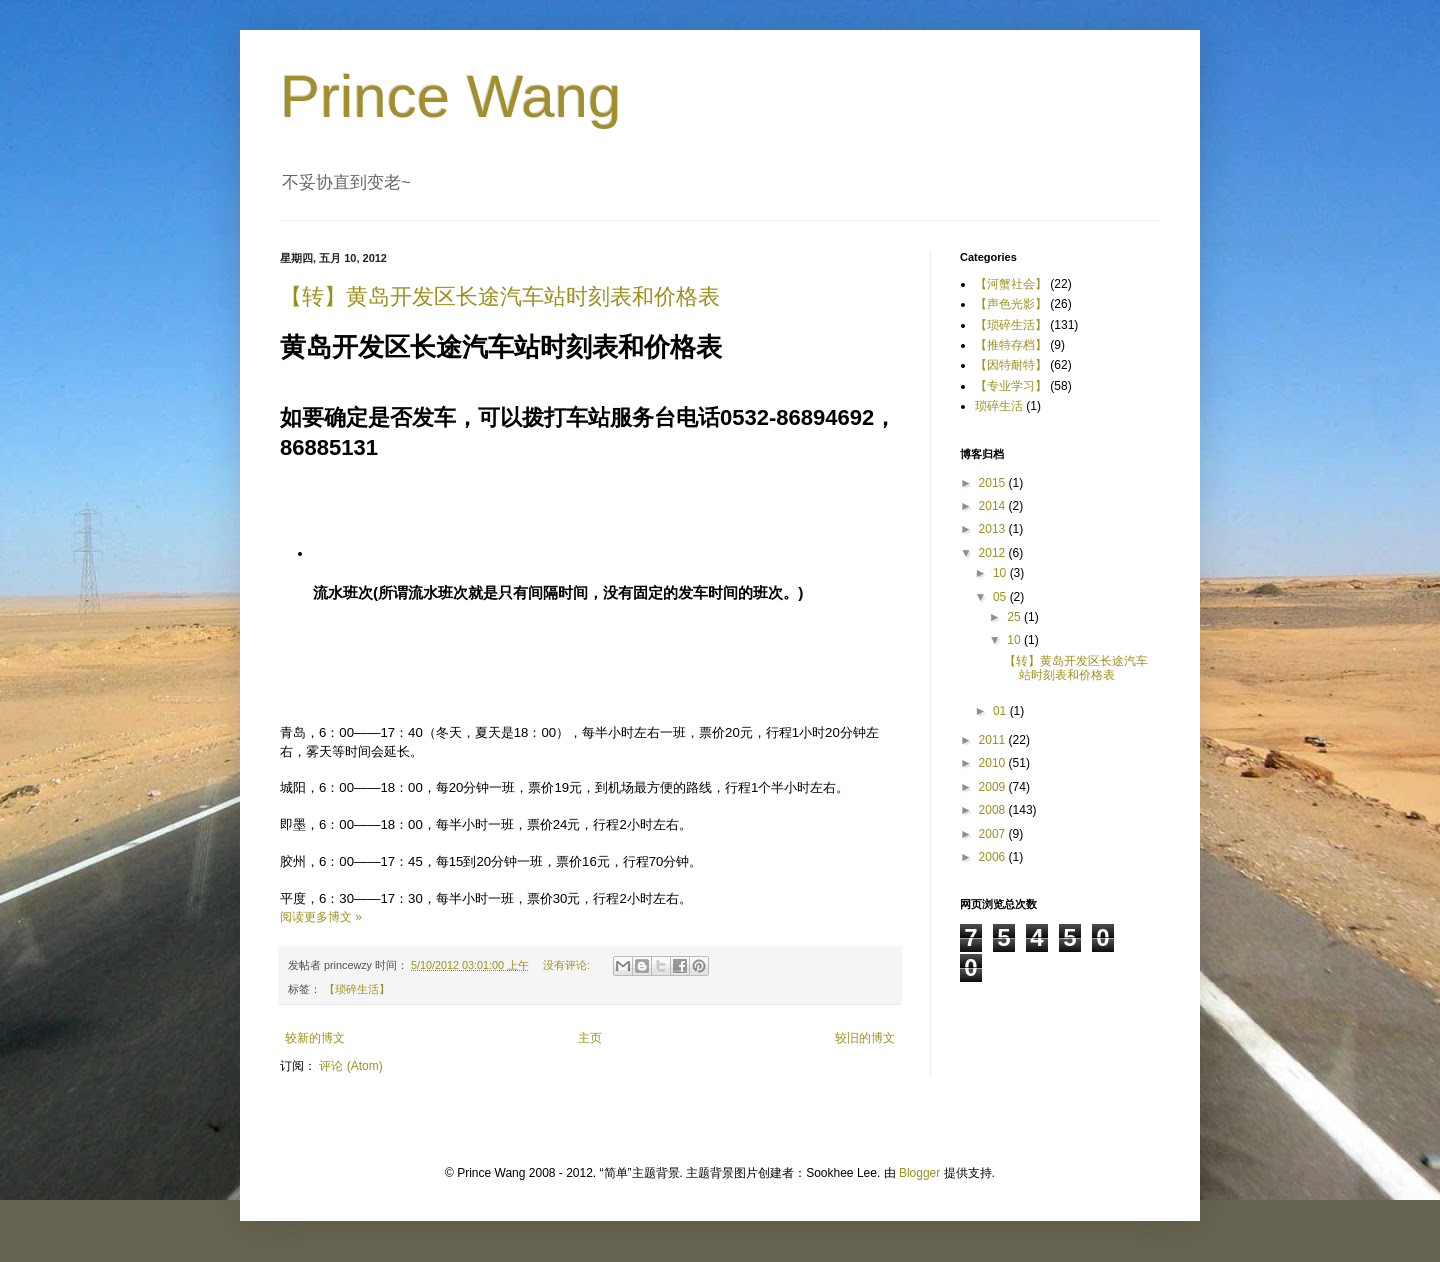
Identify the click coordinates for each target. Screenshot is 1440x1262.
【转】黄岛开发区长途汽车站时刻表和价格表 (500, 296)
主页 (590, 1038)
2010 (994, 763)
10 (1001, 573)
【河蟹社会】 (1011, 284)
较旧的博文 (865, 1038)
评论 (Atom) (350, 1066)
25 (1015, 617)
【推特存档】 (1011, 345)
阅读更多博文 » (321, 917)
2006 (994, 857)
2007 (994, 834)
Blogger (919, 1173)
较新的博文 (315, 1038)
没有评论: (568, 965)
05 (1001, 597)
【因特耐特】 (1011, 365)
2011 (994, 740)
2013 (994, 529)
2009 (994, 787)
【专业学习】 (1011, 386)
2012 (994, 553)
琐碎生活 (999, 406)
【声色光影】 (1011, 304)
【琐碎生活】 (357, 989)
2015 (994, 483)
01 (1001, 711)
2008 (994, 810)
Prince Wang (450, 96)
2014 (994, 506)
